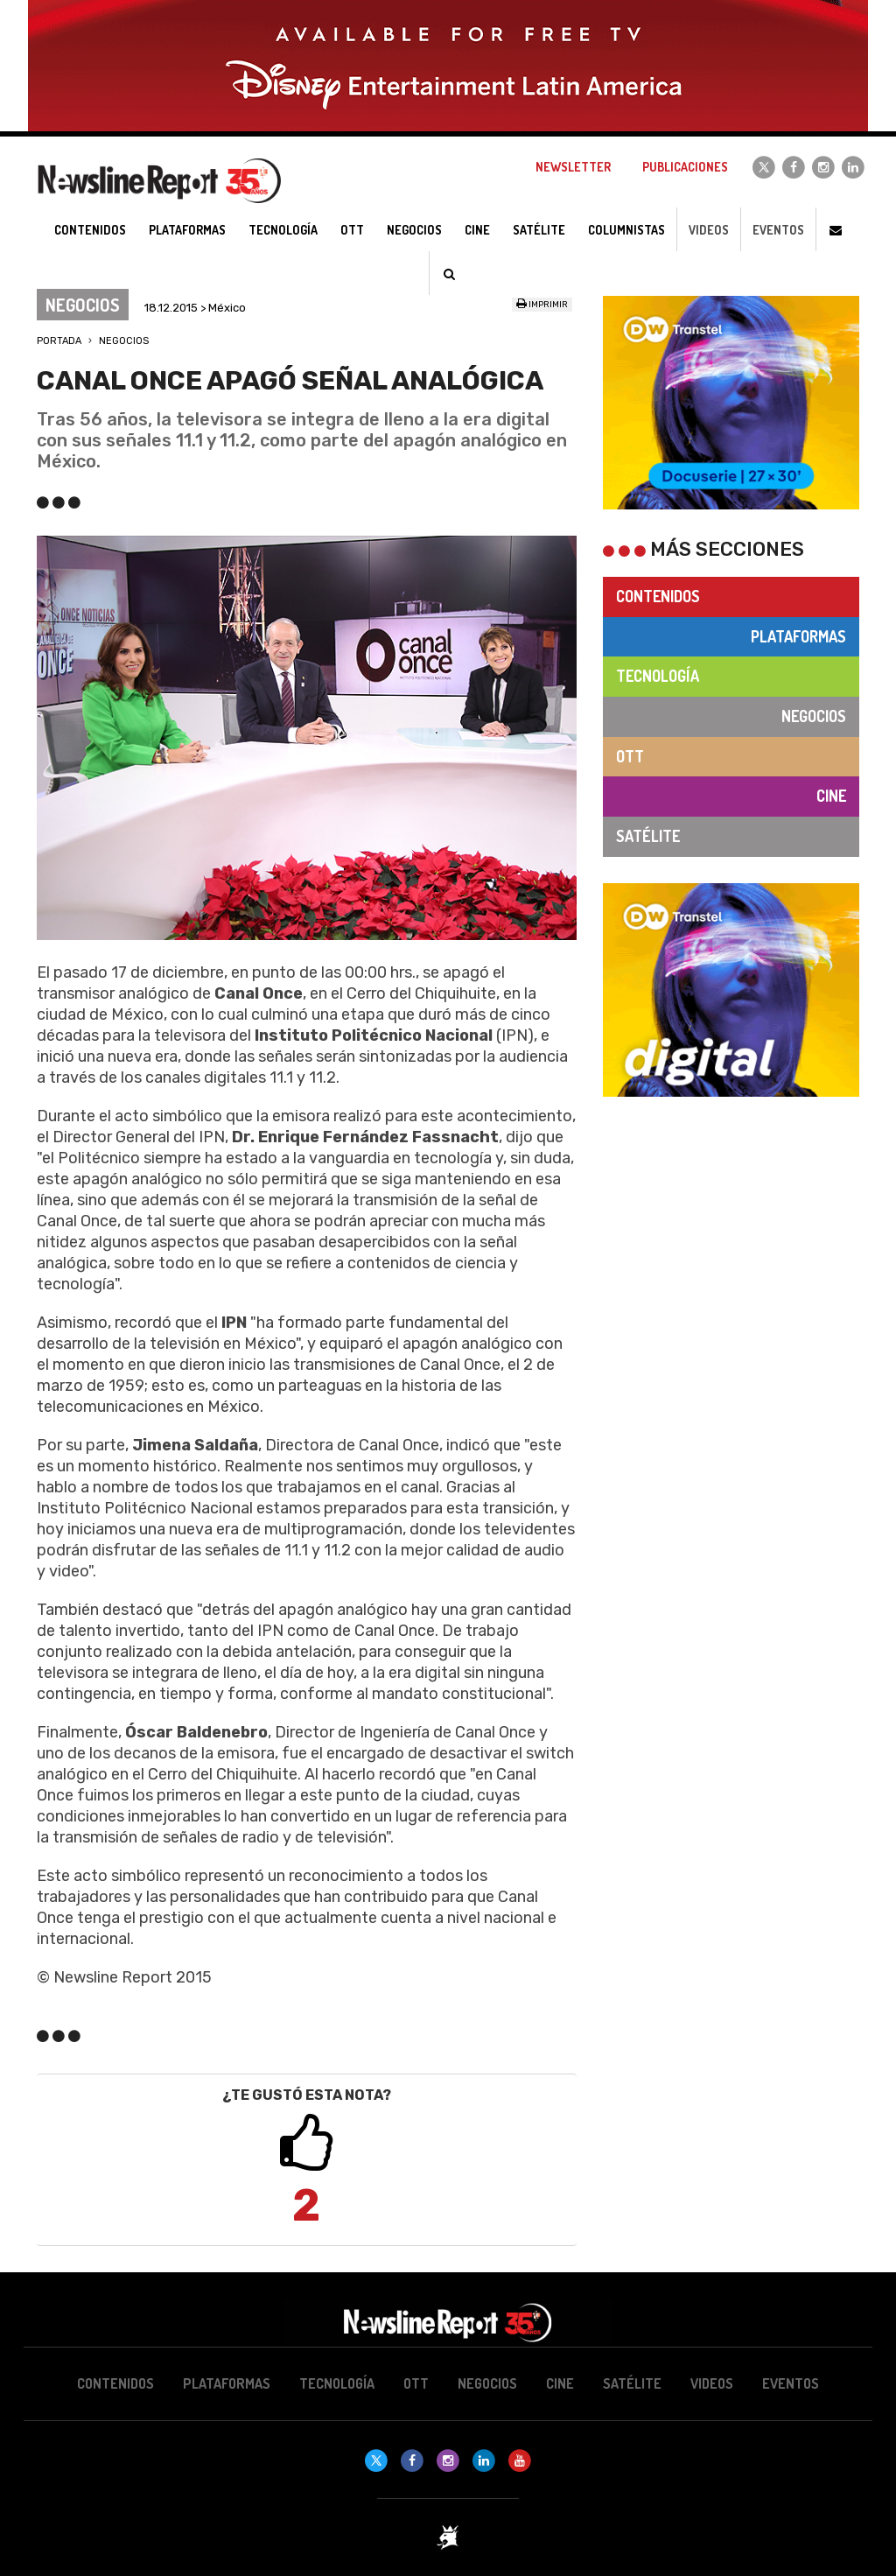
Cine (831, 795)
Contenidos (658, 596)
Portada (59, 341)
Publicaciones (685, 166)
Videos (709, 229)
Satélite (648, 836)
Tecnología (657, 675)
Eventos (778, 229)
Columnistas (626, 229)
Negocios (124, 341)
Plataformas (798, 636)
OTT (630, 756)
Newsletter (573, 166)
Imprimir (542, 304)
